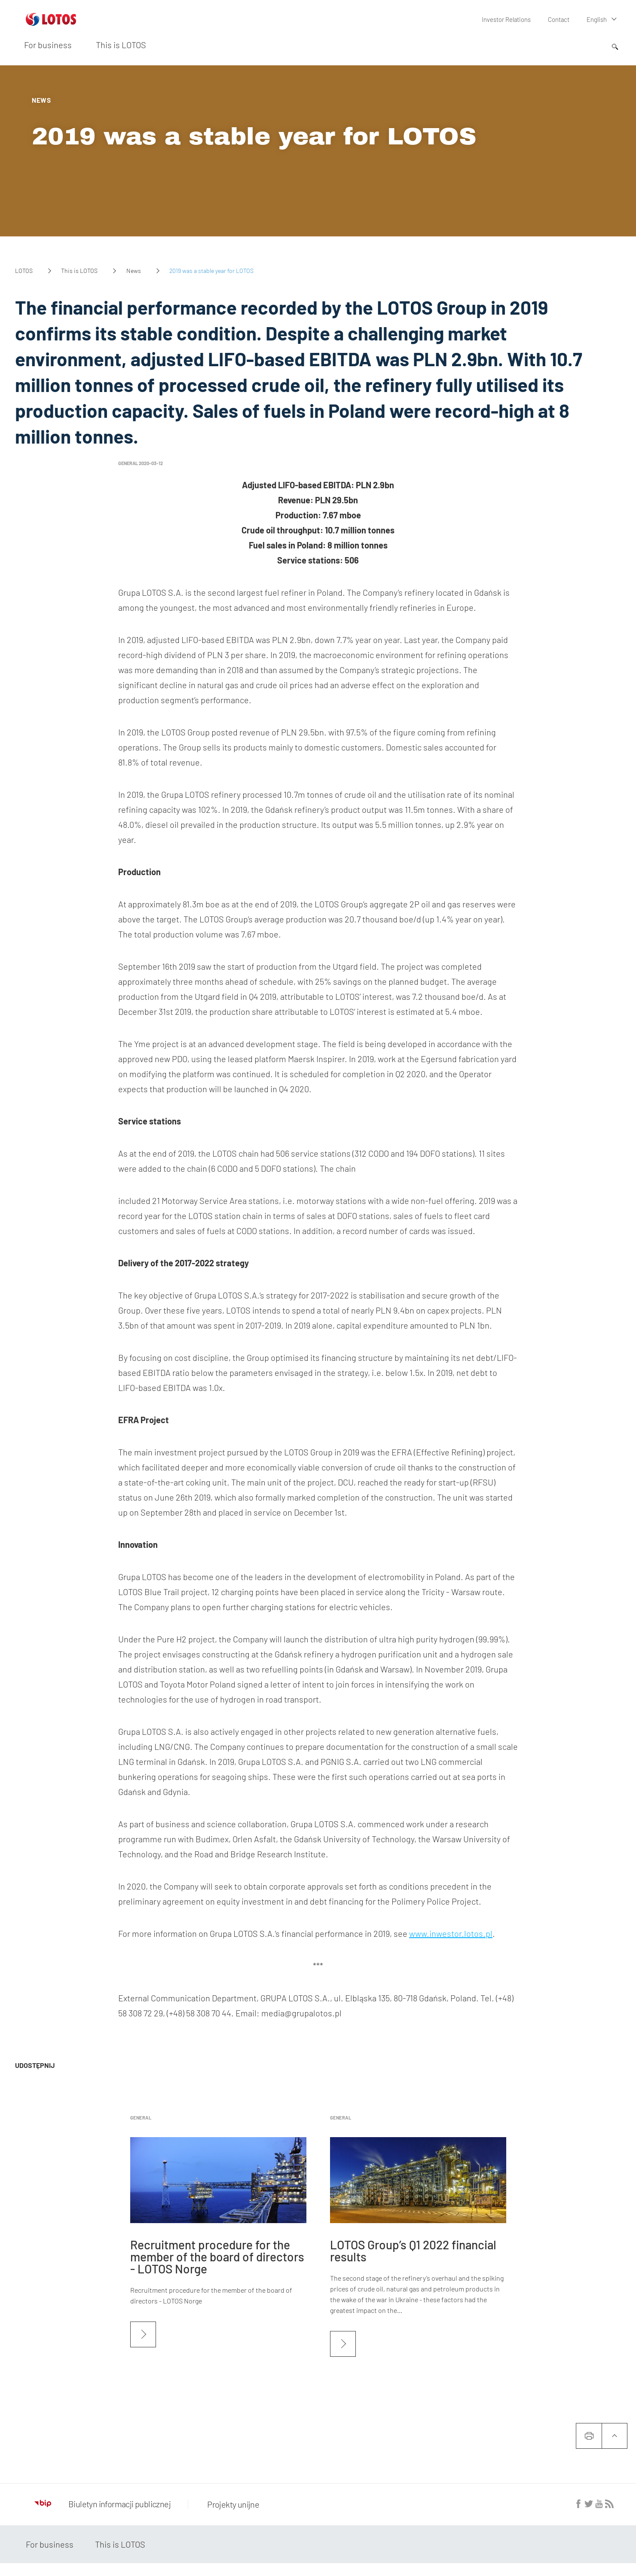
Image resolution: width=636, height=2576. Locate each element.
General (141, 2117)
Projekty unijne (231, 2504)
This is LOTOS (121, 44)
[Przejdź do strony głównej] (51, 22)
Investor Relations (507, 19)
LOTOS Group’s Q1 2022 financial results (413, 2250)
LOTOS (24, 270)
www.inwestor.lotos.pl (450, 1933)
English (597, 19)
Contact (559, 19)
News (133, 270)
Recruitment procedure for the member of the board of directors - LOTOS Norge (217, 2256)
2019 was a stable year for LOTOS (254, 136)
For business (48, 44)
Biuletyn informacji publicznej (102, 2504)
